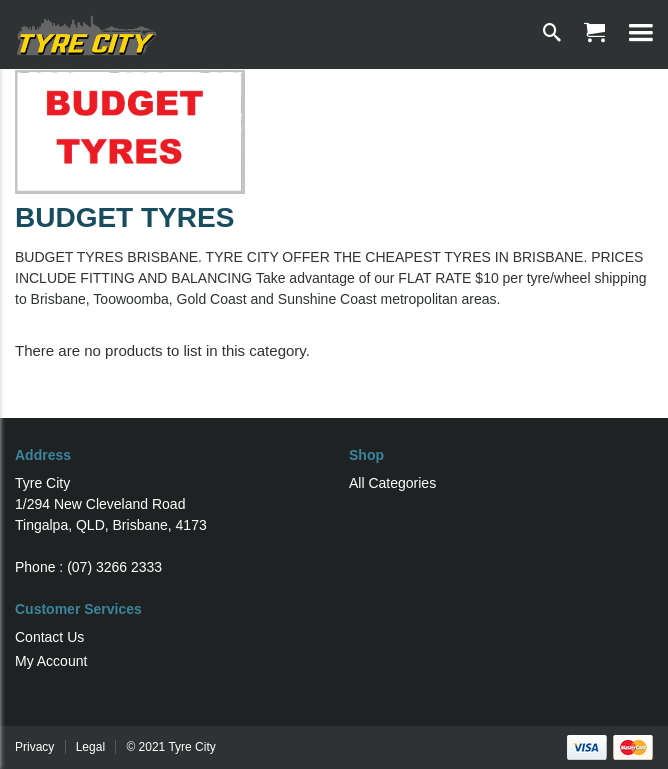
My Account (51, 661)
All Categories (392, 483)
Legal (90, 747)
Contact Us (49, 637)
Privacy (34, 747)
